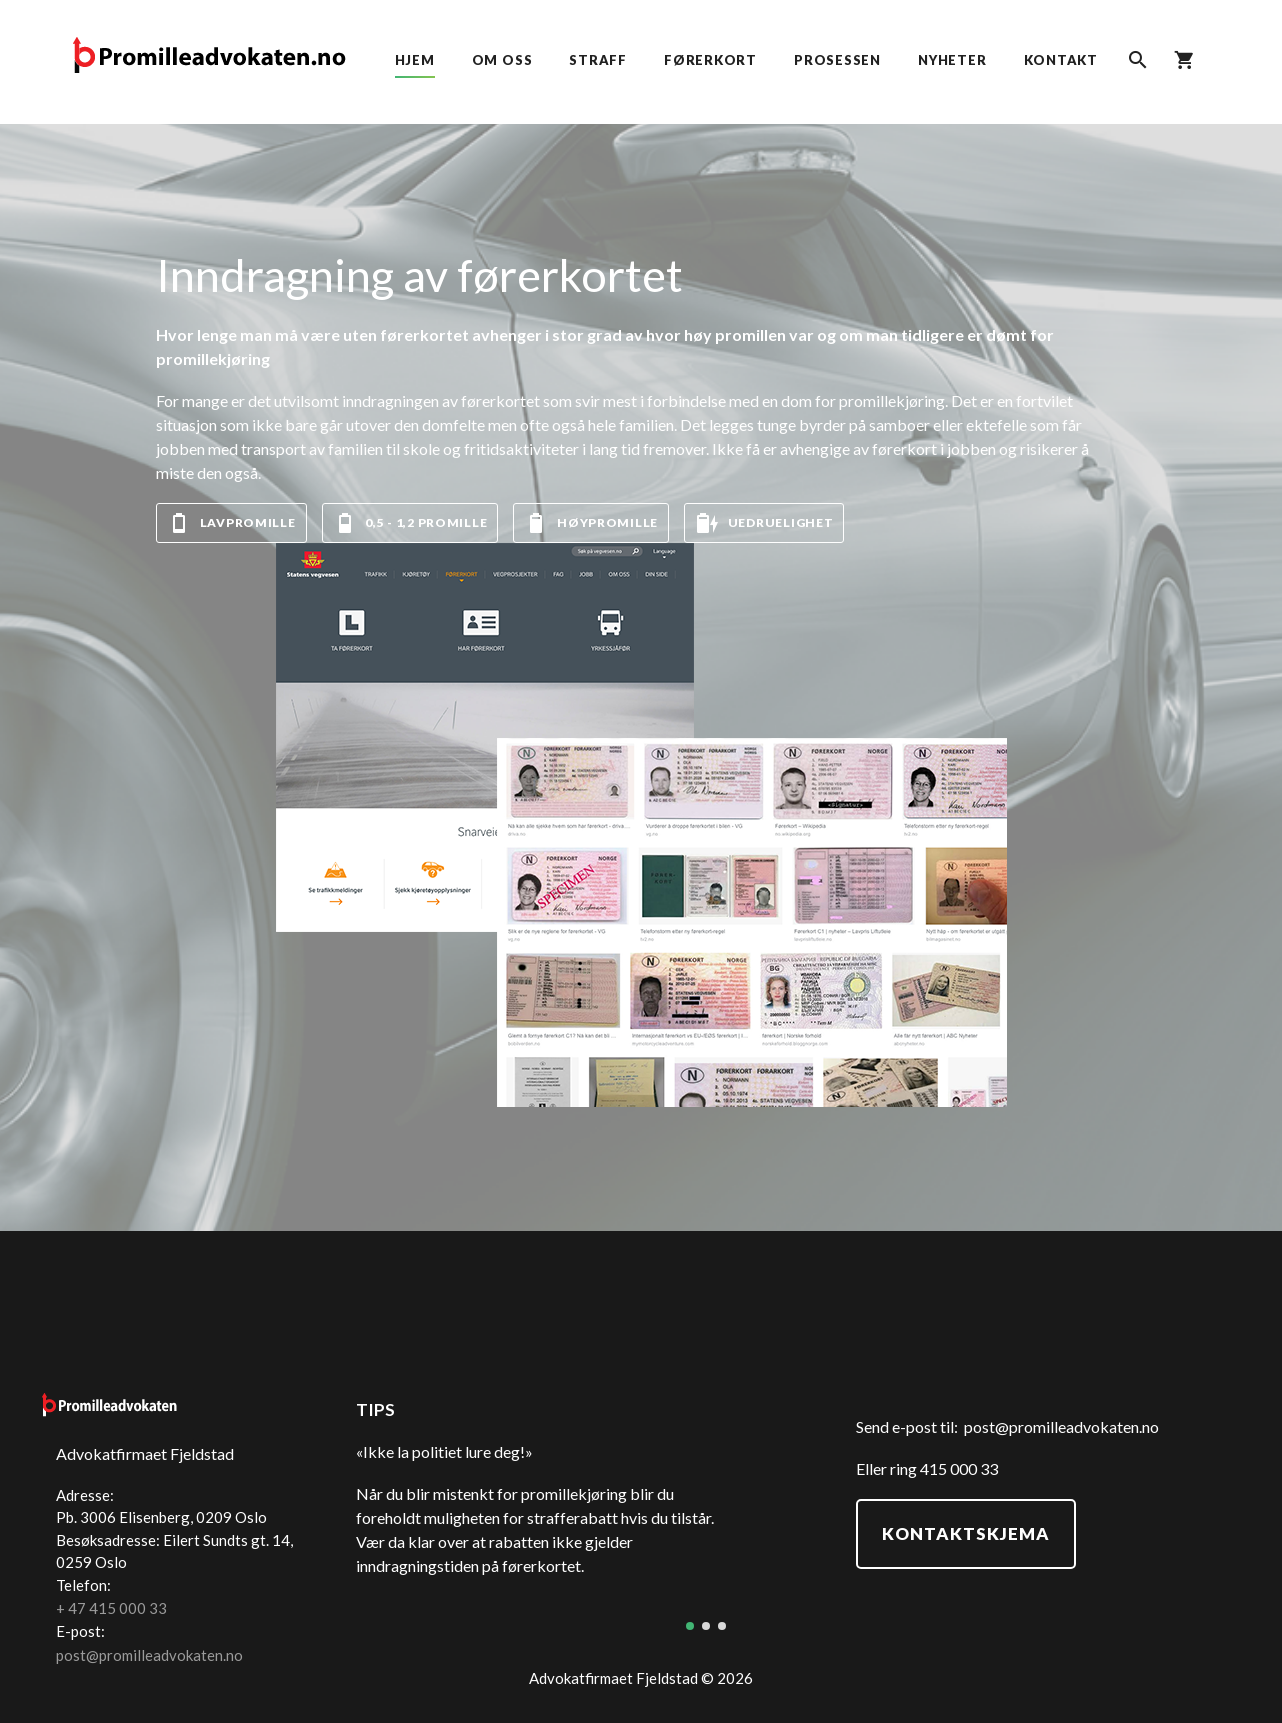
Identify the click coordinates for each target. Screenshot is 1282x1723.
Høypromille (591, 523)
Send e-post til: (910, 1426)
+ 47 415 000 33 (111, 1608)
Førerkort (710, 60)
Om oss (502, 60)
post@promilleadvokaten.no (1061, 1426)
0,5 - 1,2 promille (410, 523)
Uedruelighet (764, 523)
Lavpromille (231, 523)
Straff (598, 60)
